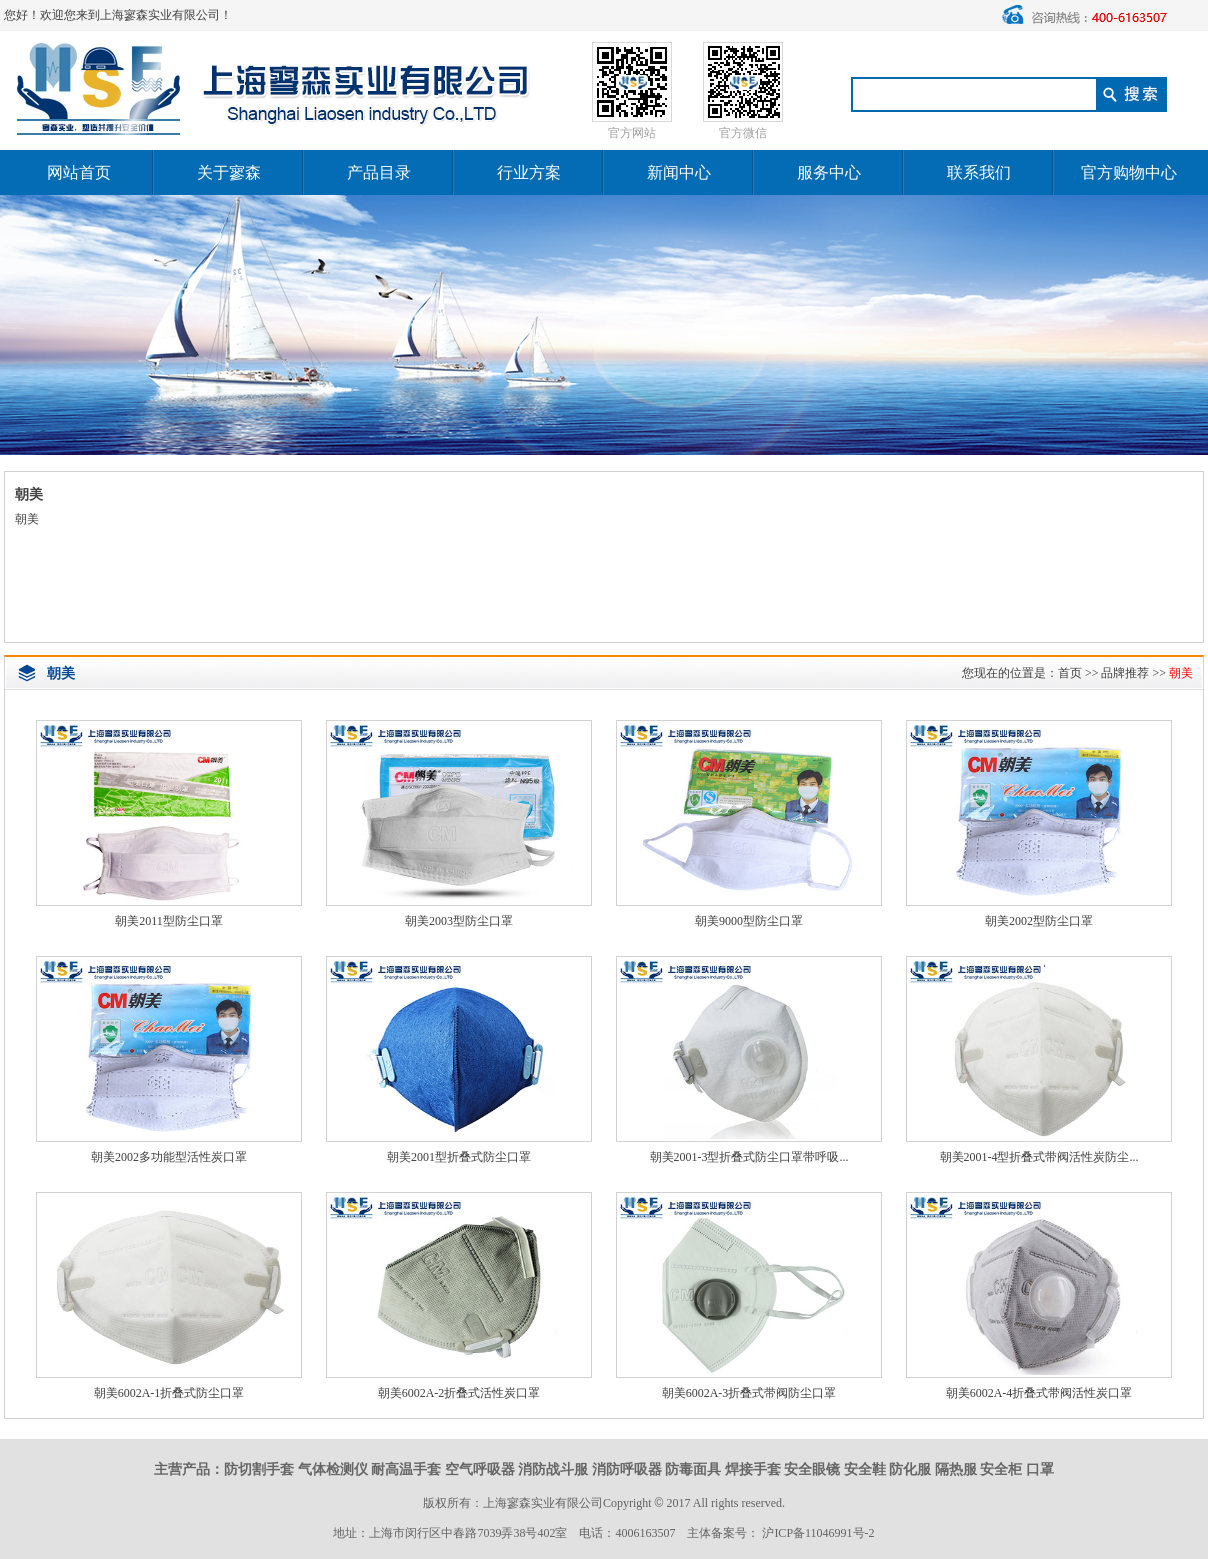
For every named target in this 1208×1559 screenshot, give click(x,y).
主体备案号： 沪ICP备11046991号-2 (780, 1533)
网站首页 (79, 172)
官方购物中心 (1129, 172)
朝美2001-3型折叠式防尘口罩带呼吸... (749, 1157)
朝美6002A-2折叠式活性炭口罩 (459, 1393)
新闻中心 (679, 172)
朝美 (1181, 673)
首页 (1070, 673)
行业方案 (529, 172)
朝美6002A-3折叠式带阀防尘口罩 (749, 1393)
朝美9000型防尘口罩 (749, 921)
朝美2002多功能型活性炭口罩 (169, 1157)
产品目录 (379, 172)
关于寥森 (229, 172)
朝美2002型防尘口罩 (1039, 921)
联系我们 (979, 172)
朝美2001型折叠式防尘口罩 (459, 1157)
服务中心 (829, 172)
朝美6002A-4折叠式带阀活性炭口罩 (1039, 1393)
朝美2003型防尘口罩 (459, 921)
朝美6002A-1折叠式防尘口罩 (169, 1393)
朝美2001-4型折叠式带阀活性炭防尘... (1039, 1157)
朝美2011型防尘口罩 (169, 921)
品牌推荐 (1125, 673)
